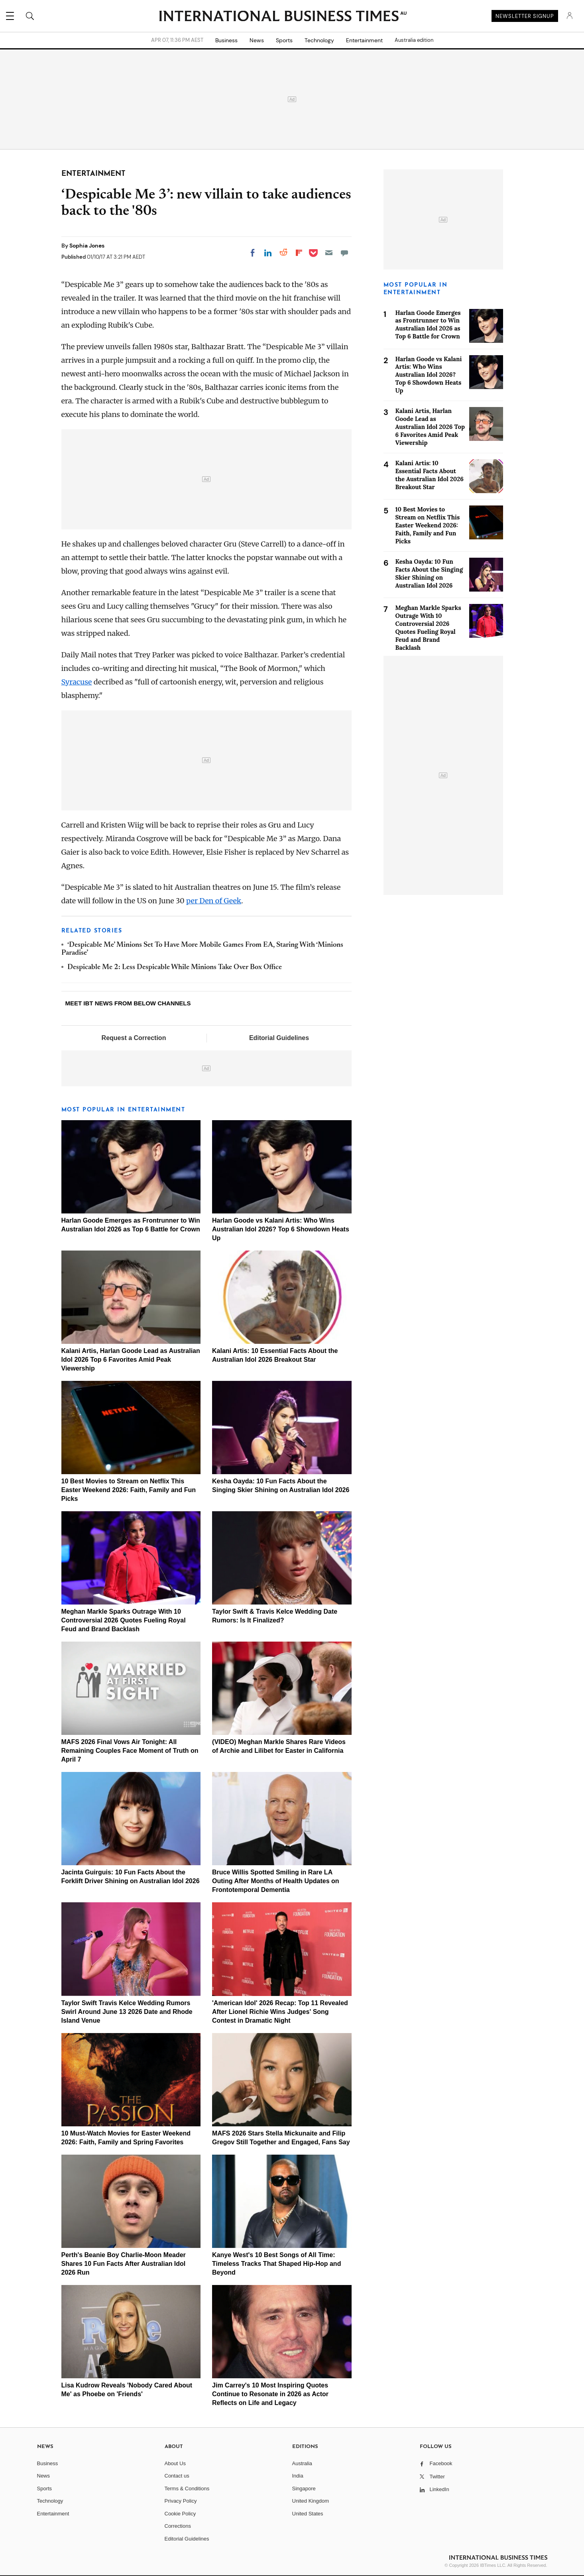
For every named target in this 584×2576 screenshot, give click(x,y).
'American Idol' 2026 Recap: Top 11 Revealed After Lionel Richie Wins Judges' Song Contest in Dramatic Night (280, 2012)
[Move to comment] (344, 253)
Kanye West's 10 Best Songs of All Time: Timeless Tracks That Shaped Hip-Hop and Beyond (276, 2264)
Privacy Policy (181, 2501)
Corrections (178, 2526)
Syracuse (76, 681)
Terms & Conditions (187, 2488)
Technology (319, 40)
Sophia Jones (86, 245)
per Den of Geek (213, 900)
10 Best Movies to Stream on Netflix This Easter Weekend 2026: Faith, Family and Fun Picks (128, 1490)
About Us (175, 2463)
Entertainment (364, 40)
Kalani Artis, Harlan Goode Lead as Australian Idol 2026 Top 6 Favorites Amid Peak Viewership (130, 1359)
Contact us (177, 2476)
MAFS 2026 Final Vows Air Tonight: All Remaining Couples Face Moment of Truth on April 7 (130, 1750)
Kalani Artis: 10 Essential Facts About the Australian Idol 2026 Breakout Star (429, 475)
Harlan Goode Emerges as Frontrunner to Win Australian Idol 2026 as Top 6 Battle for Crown (428, 324)
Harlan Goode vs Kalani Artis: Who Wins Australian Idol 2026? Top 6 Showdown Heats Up (280, 1229)
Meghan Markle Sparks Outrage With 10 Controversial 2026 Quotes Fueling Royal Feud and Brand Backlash (123, 1620)
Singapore (304, 2488)
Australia (302, 2463)
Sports (284, 40)
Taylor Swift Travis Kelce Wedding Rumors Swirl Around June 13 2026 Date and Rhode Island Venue (127, 2012)
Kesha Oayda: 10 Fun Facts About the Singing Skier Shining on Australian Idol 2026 (429, 573)
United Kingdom (310, 2501)
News (257, 40)
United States (307, 2514)
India (297, 2476)
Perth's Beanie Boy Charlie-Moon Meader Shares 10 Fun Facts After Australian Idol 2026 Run (123, 2264)
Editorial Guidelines (279, 1037)
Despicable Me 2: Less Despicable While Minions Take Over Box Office (174, 967)
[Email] (329, 253)
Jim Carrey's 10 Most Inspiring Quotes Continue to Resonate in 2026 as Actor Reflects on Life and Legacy (270, 2394)
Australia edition (414, 40)
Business (226, 40)
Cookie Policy (180, 2514)
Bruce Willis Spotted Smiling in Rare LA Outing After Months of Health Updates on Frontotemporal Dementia (275, 1881)
